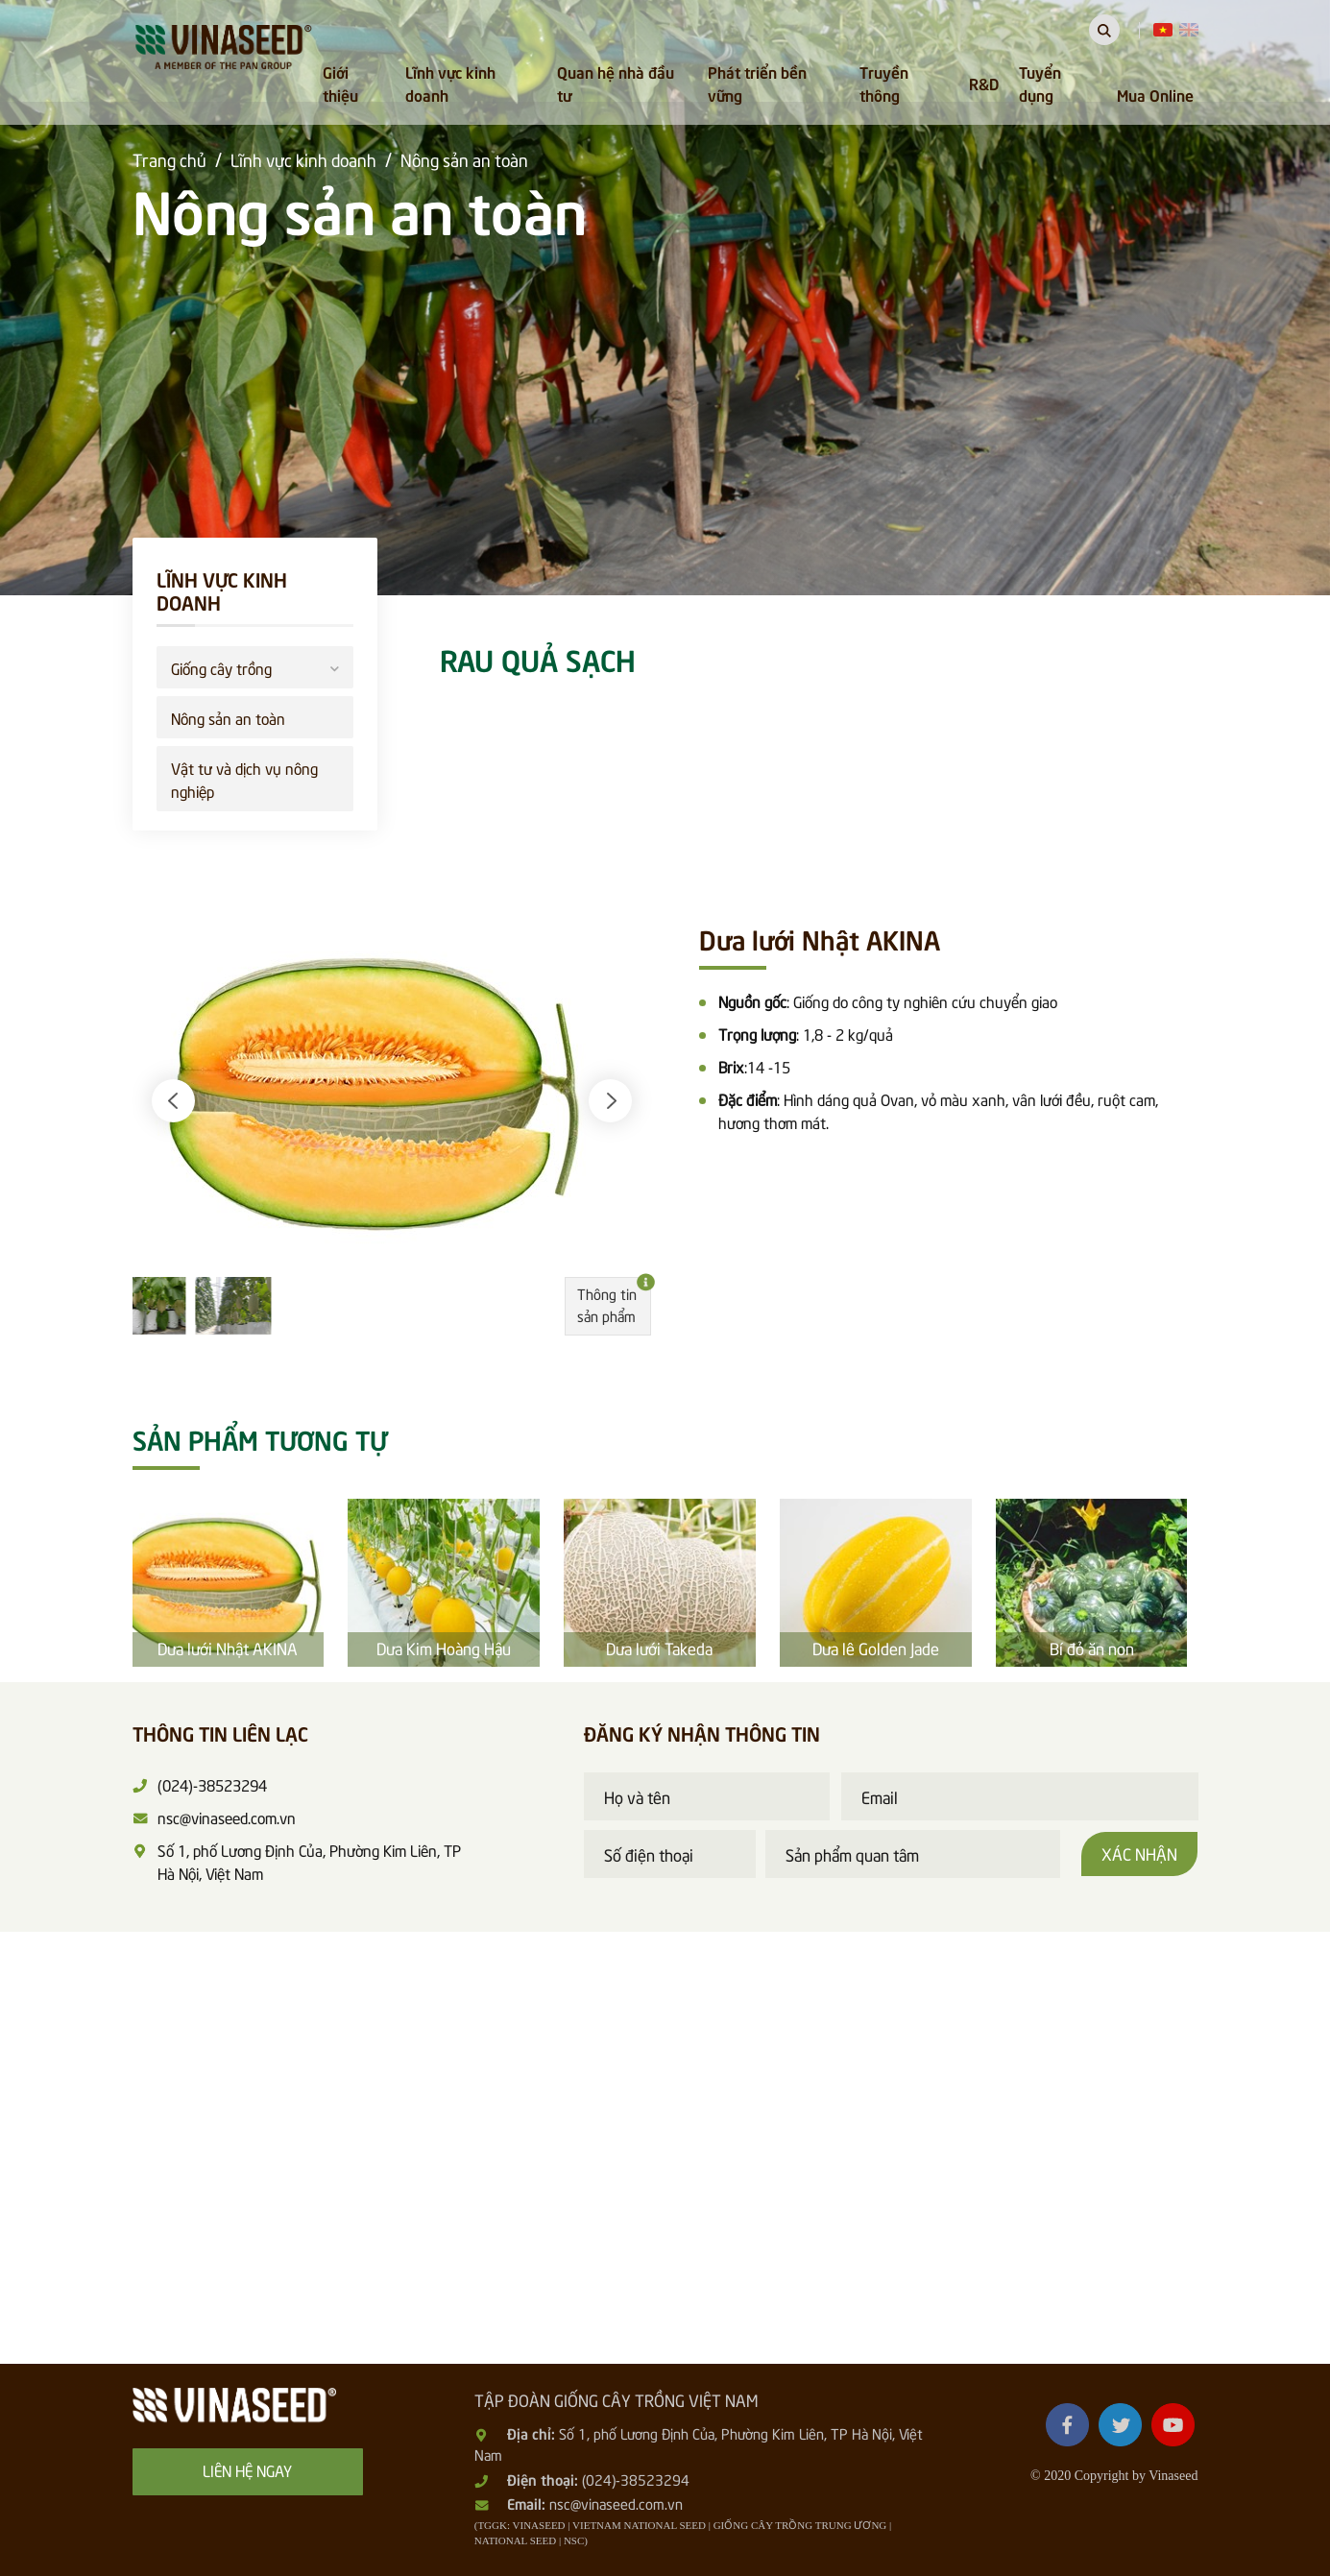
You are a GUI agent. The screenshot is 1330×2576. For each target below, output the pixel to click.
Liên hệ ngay (247, 2469)
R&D (984, 82)
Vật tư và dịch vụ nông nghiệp (244, 779)
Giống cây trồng (255, 666)
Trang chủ (169, 159)
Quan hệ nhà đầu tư (615, 82)
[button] (173, 1100)
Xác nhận (1139, 1853)
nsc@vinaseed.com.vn (616, 2503)
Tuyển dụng (1040, 82)
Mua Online (1155, 94)
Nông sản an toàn (464, 159)
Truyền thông (883, 82)
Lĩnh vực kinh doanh (450, 82)
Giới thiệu (340, 82)
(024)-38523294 (635, 2479)
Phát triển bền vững (757, 82)
